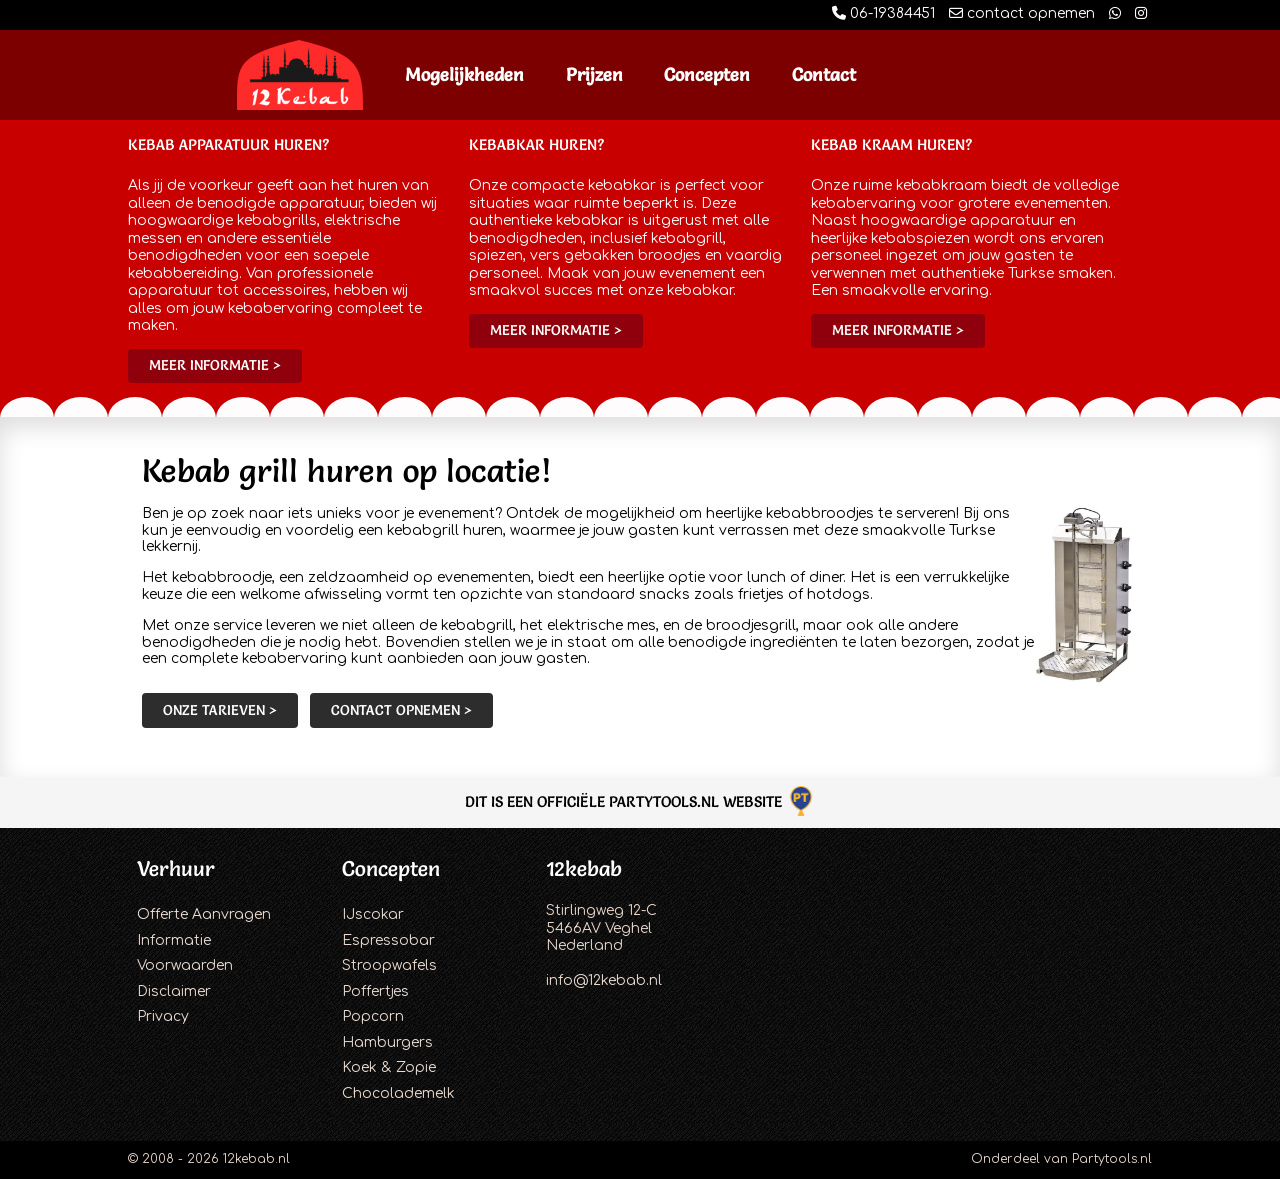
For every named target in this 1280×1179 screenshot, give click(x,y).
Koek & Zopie (389, 1067)
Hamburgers (387, 1042)
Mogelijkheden (464, 74)
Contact (824, 74)
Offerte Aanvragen (204, 914)
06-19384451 (883, 13)
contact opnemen (1022, 13)
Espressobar (388, 940)
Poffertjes (375, 991)
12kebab (584, 868)
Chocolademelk (398, 1093)
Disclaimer (174, 991)
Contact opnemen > (401, 710)
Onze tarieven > (220, 710)
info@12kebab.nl (604, 980)
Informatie (174, 940)
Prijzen (594, 74)
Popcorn (373, 1016)
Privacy (163, 1016)
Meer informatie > (215, 365)
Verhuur (176, 868)
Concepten (707, 74)
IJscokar (373, 914)
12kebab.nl (256, 1159)
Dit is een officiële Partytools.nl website (640, 801)
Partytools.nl (1112, 1159)
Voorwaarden (185, 965)
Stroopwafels (389, 965)
